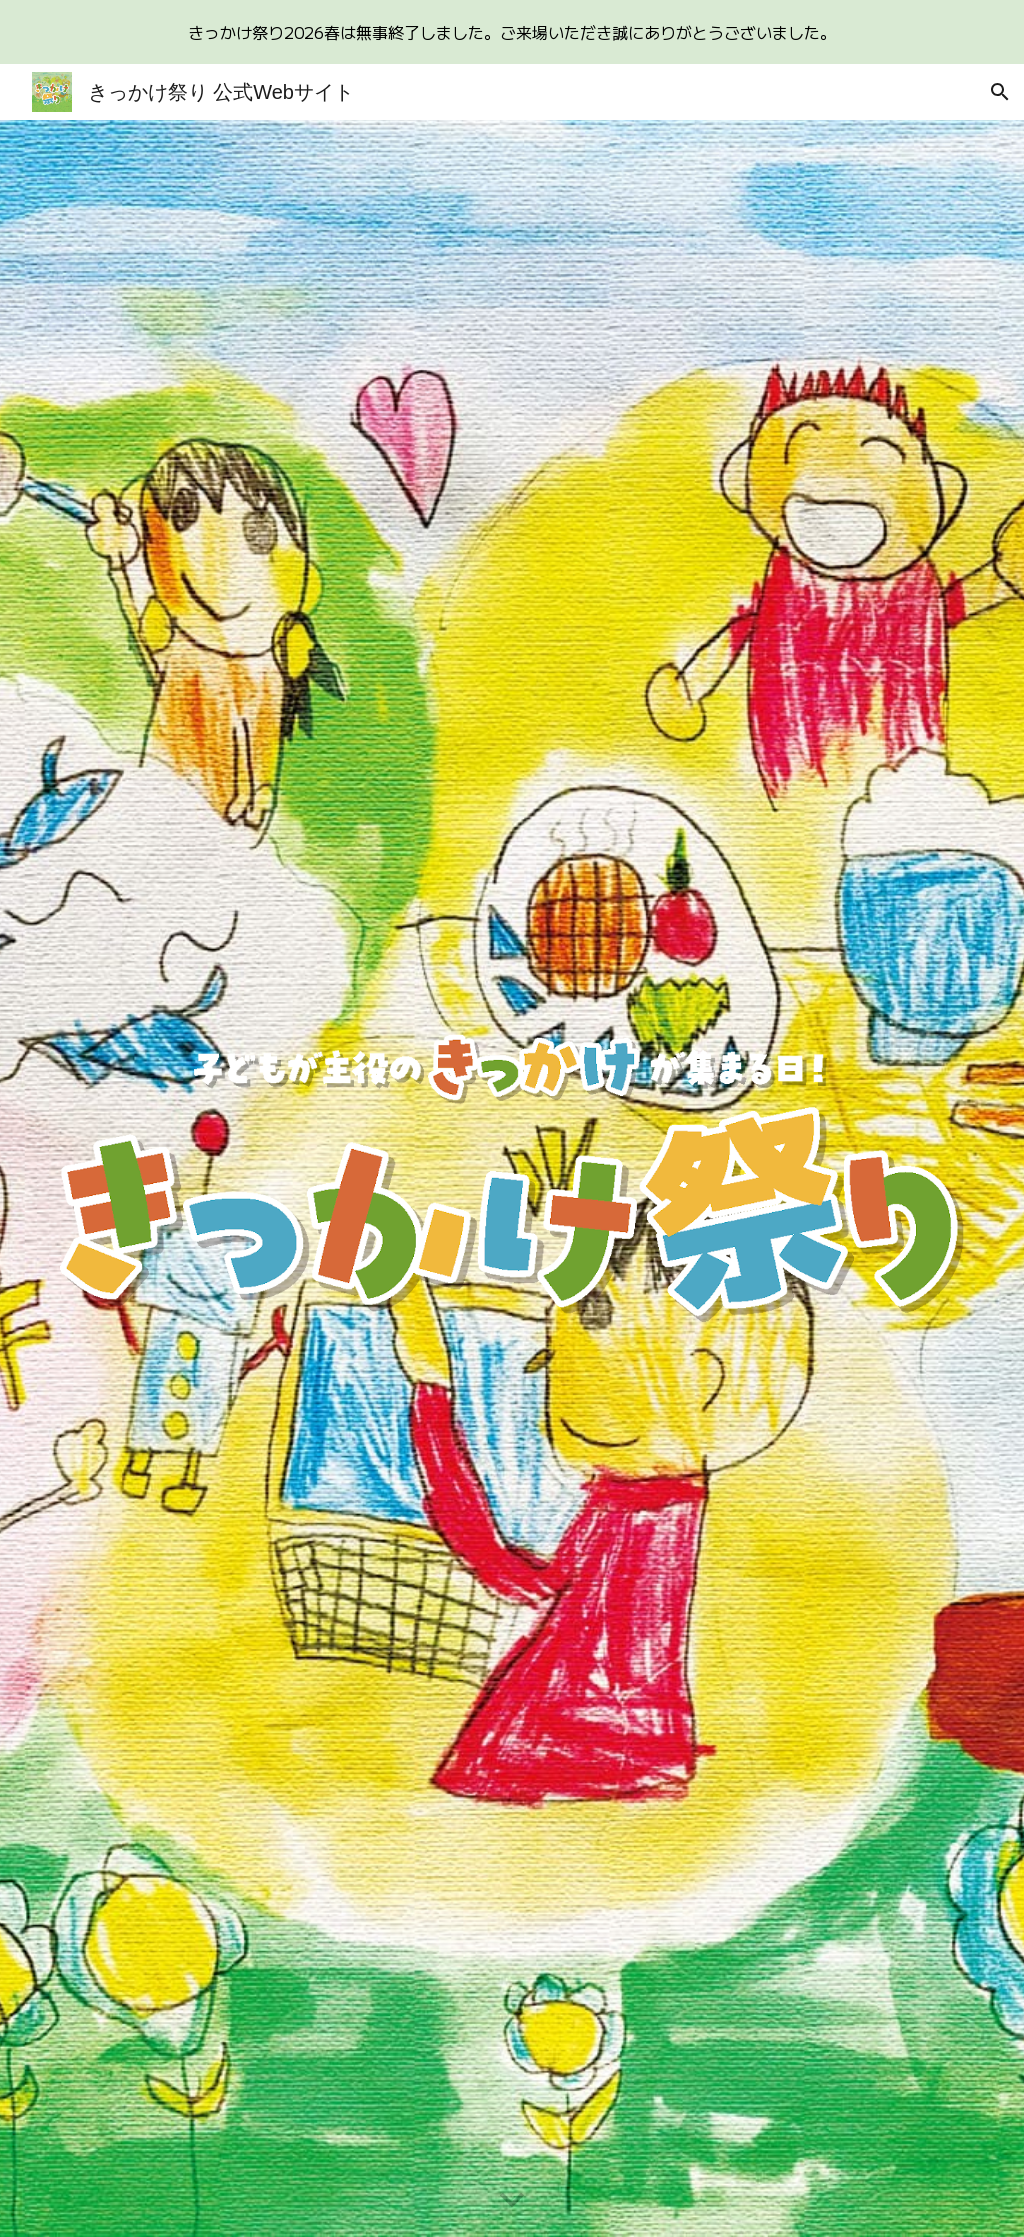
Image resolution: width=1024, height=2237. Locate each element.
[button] (1000, 92)
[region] (512, 32)
